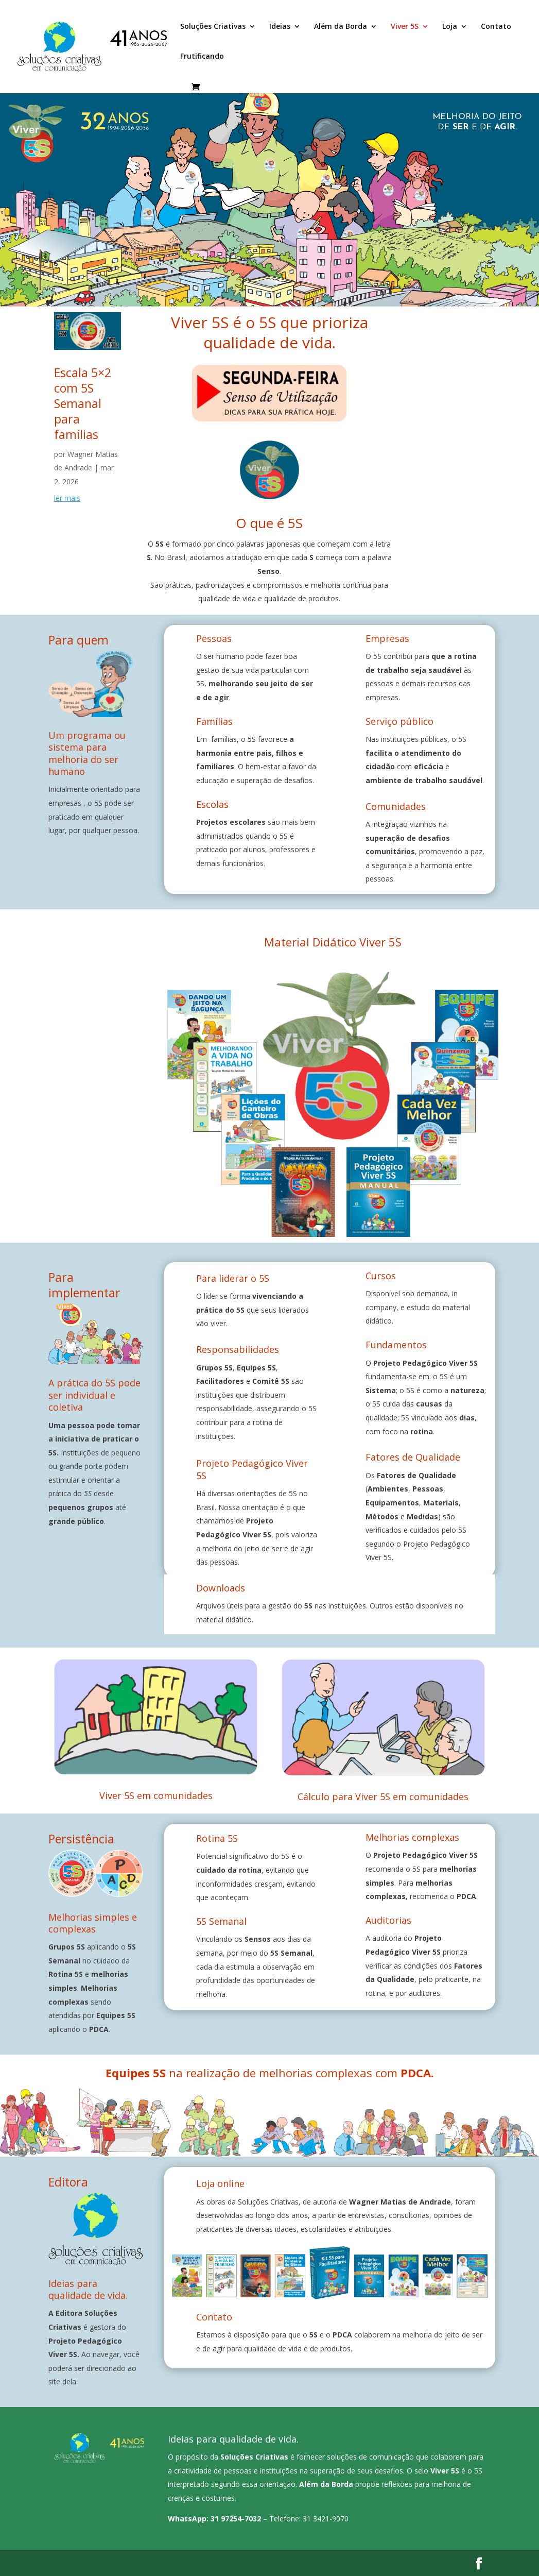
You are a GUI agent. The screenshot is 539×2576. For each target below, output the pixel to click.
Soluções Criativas (213, 27)
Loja (449, 27)
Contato (496, 27)
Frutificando (202, 57)
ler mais (67, 498)
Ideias (279, 27)
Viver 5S (405, 27)
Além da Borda (340, 27)
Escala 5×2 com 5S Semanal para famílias (82, 403)
